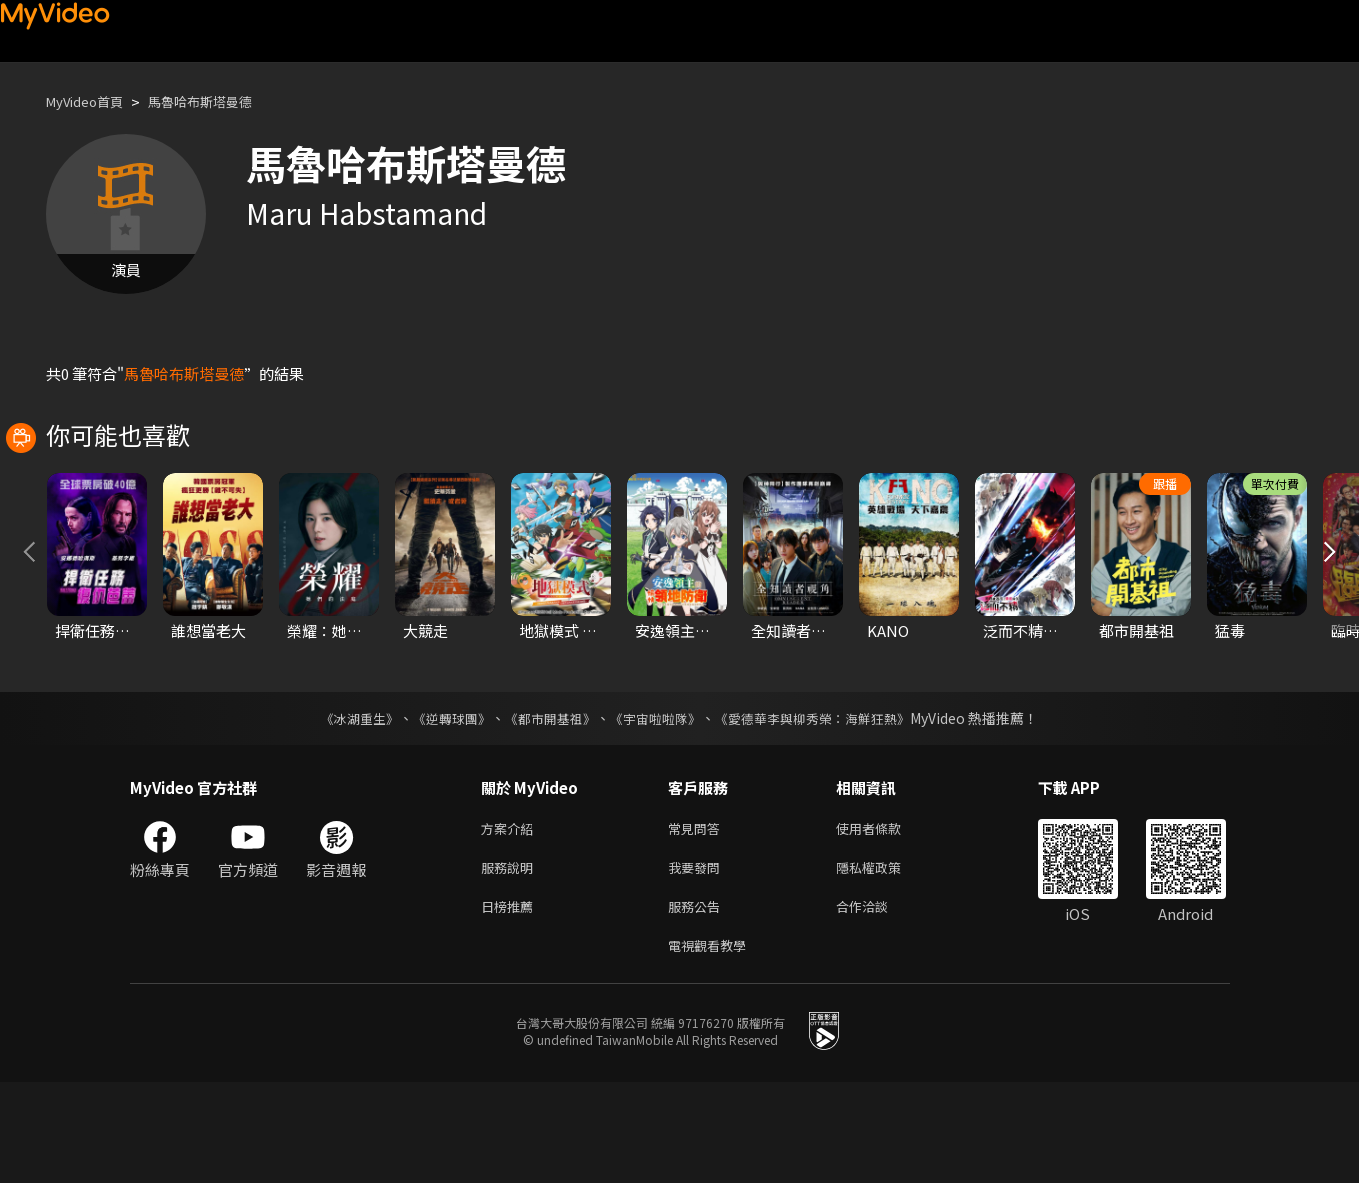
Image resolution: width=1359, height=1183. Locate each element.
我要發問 (698, 960)
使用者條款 (885, 918)
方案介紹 (511, 918)
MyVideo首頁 (91, 101)
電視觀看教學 (713, 1044)
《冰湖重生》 (343, 807)
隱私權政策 (885, 960)
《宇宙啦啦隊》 (658, 807)
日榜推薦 (511, 1002)
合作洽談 (878, 1002)
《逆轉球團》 (441, 807)
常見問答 (698, 918)
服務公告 (698, 1002)
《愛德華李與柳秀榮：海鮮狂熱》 (826, 807)
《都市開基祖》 (546, 807)
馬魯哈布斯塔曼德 (222, 101)
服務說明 (511, 960)
